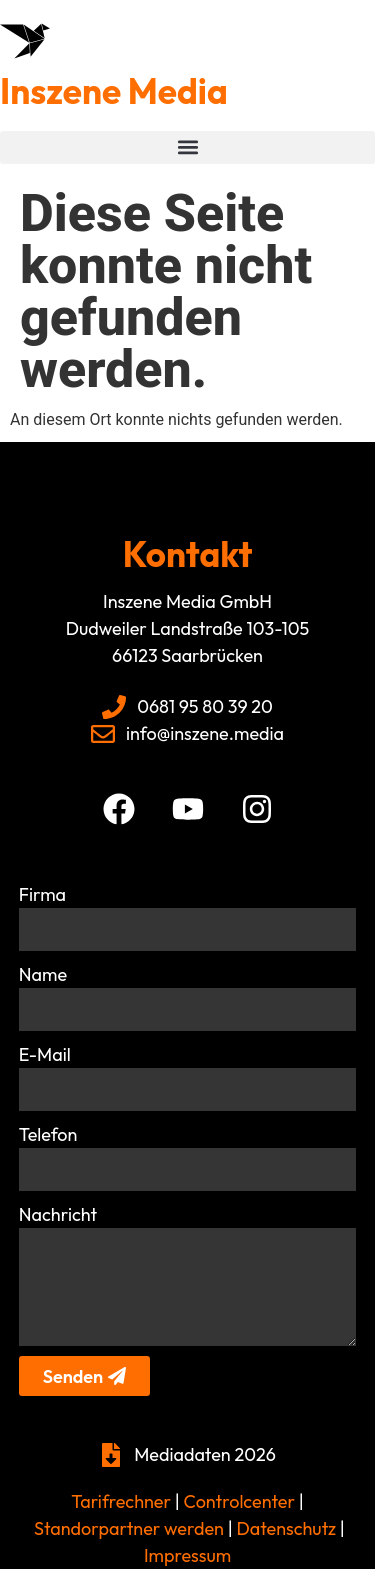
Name (43, 974)
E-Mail (45, 1054)
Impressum (187, 1555)
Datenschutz (284, 1528)
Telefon (48, 1134)
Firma (42, 894)
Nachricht (58, 1214)
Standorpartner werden (129, 1528)
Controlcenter (239, 1501)
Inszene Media (114, 91)
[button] (187, 147)
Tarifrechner (121, 1501)
